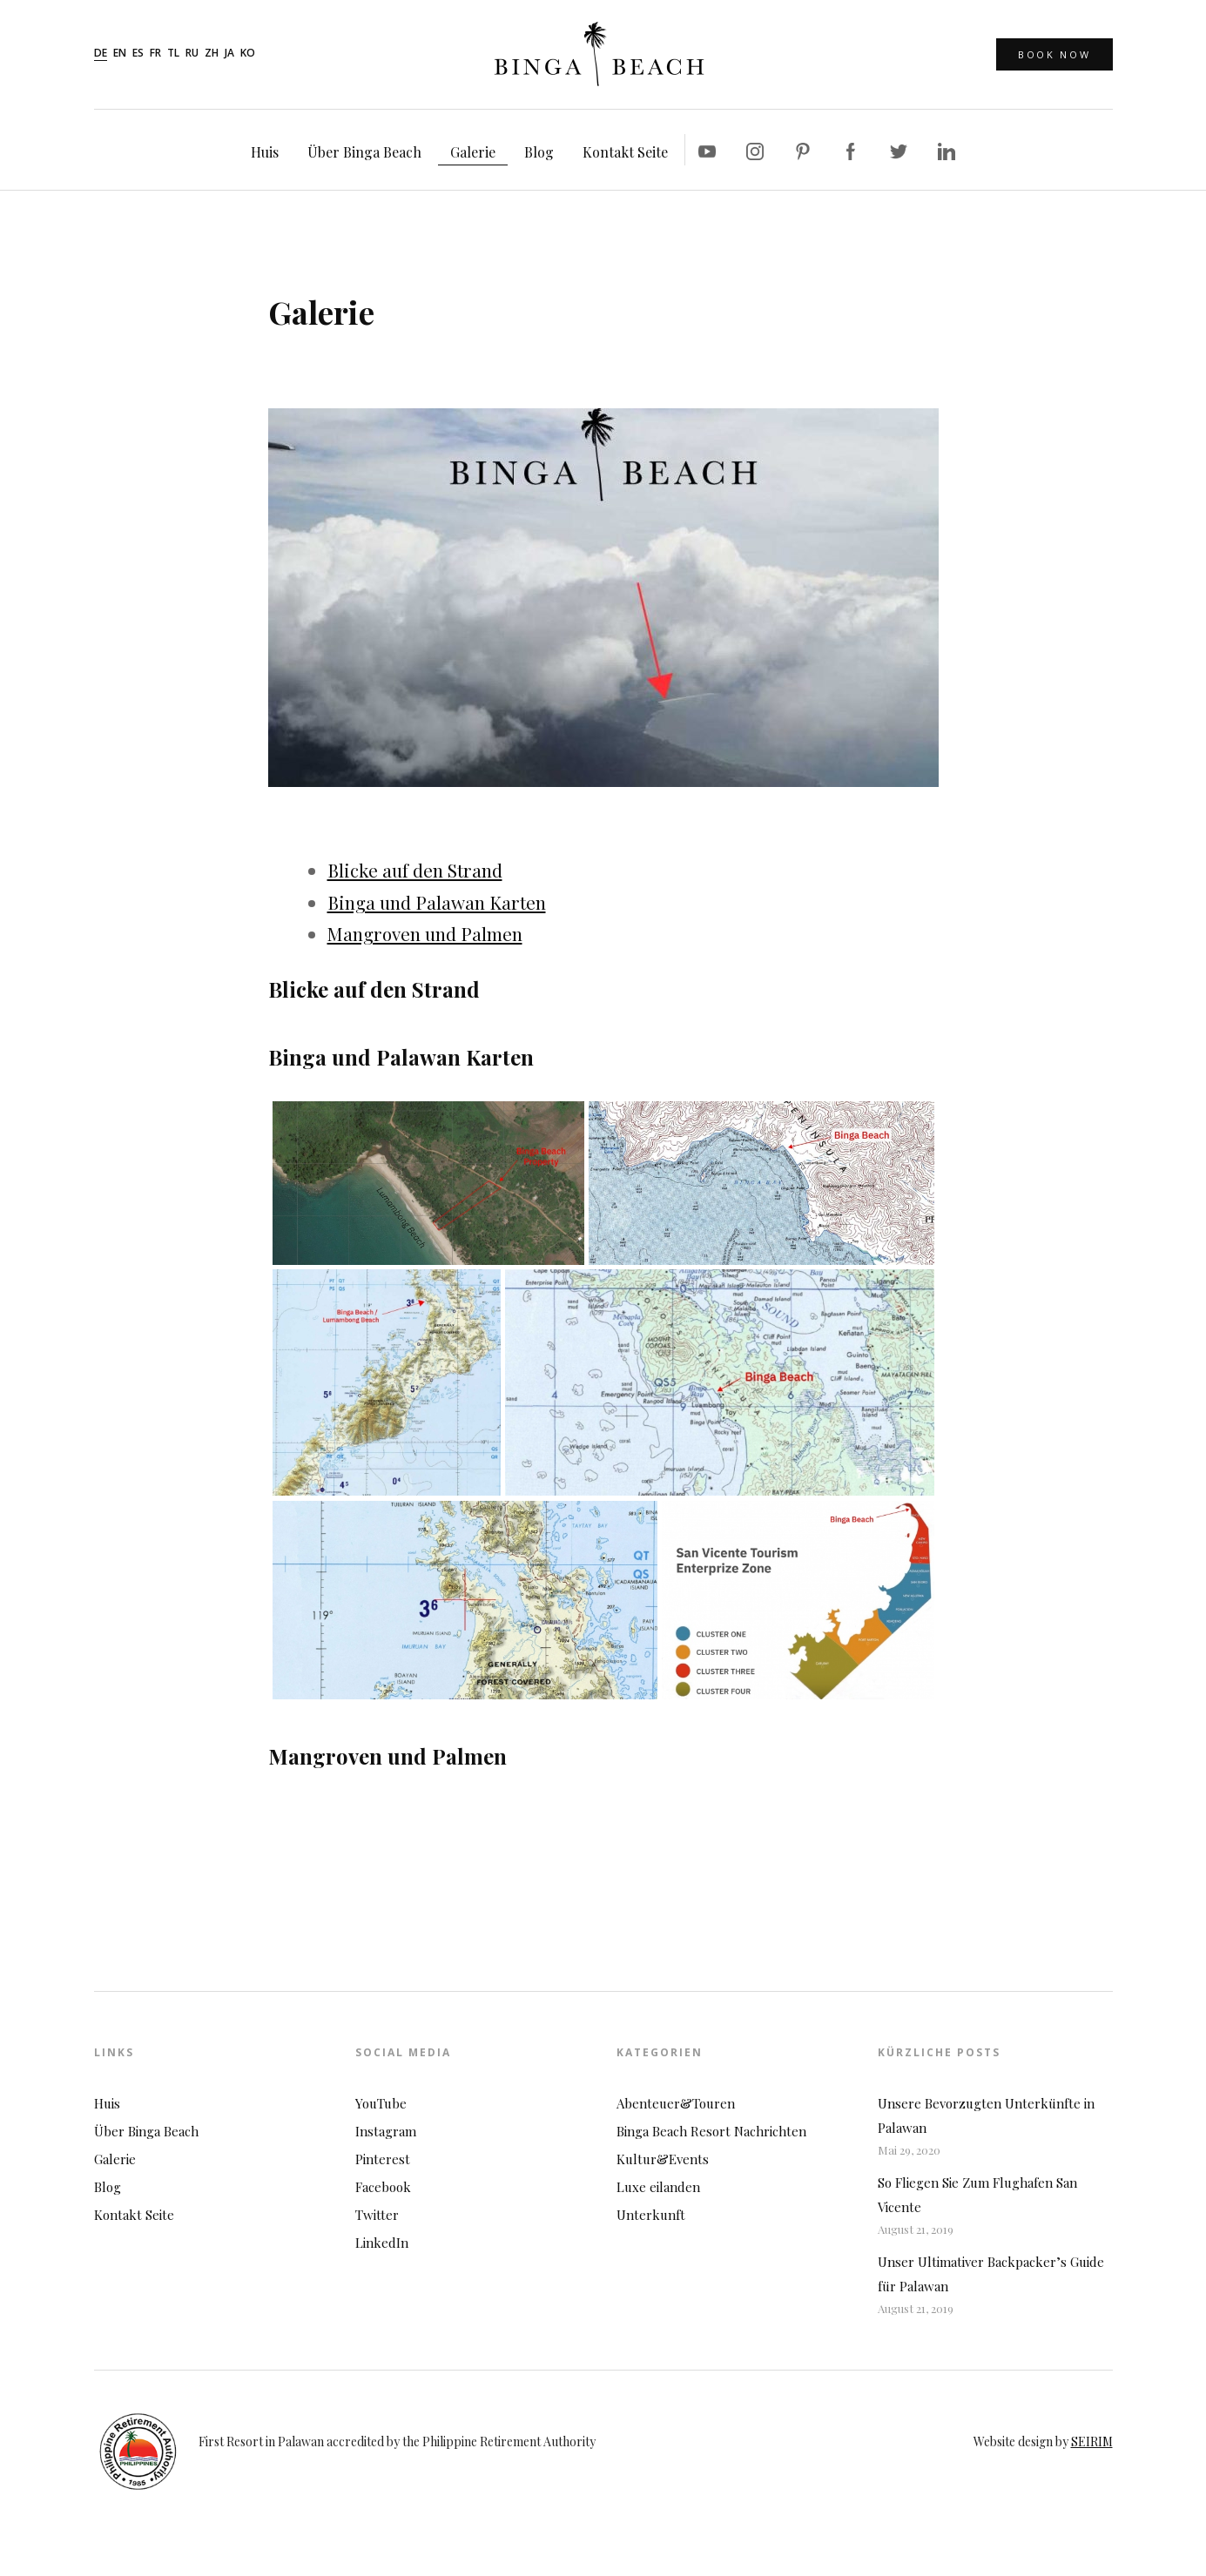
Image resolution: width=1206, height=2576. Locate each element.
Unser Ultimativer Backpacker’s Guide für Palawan (991, 2274)
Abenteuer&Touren (675, 2103)
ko (247, 54)
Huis (265, 152)
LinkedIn (381, 2242)
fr (155, 54)
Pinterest (382, 2159)
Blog (539, 152)
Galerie (472, 152)
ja (229, 54)
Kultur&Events (662, 2159)
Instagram (385, 2131)
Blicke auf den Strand (414, 870)
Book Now (1054, 54)
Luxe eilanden (658, 2187)
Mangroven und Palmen (424, 933)
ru (192, 54)
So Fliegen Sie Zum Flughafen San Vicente (977, 2195)
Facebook (383, 2187)
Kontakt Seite (625, 152)
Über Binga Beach (364, 152)
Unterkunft (650, 2214)
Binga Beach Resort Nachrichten (711, 2131)
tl (173, 54)
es (138, 54)
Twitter (377, 2214)
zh (212, 54)
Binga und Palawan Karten (436, 902)
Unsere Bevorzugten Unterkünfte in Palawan (986, 2115)
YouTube (381, 2103)
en (119, 54)
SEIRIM (1092, 2441)
